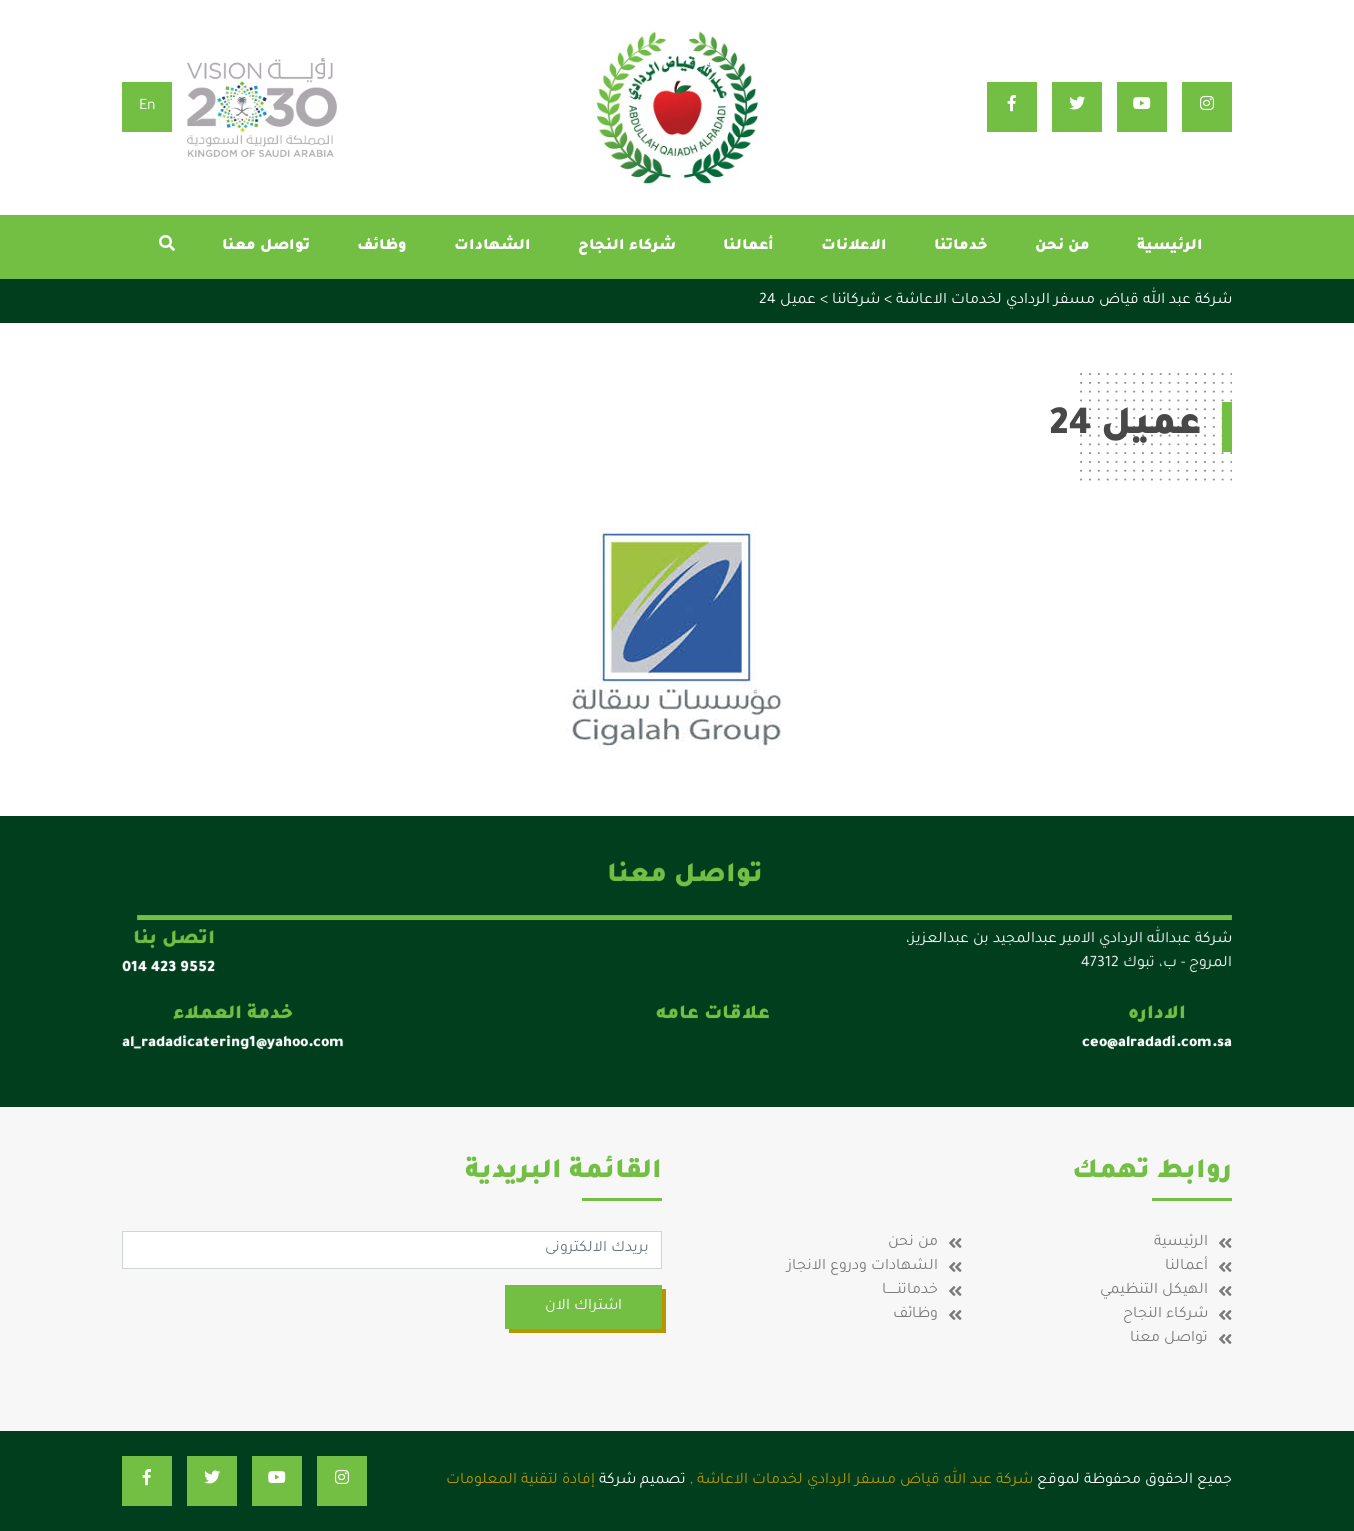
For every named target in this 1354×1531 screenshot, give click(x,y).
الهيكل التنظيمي (1154, 1291)
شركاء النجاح (627, 247)
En (147, 107)
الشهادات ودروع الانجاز (862, 1267)
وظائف (382, 247)
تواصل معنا (266, 247)
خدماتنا (961, 247)
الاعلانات (854, 247)
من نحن (1062, 247)
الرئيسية (1170, 247)
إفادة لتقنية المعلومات (520, 1481)
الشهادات (492, 247)
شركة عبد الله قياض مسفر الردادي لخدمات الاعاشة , (861, 1481)
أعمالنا (748, 247)
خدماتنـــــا (910, 1291)
